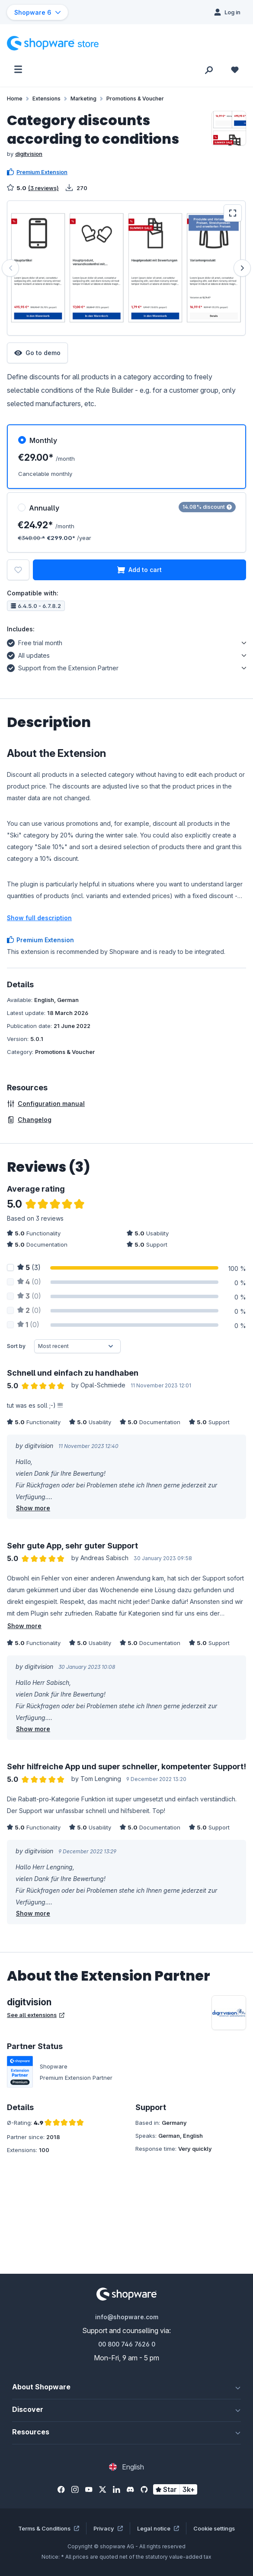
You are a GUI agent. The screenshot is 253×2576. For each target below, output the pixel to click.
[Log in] (227, 12)
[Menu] (18, 69)
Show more (33, 1508)
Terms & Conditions (48, 2528)
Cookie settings (214, 2528)
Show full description (39, 917)
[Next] (242, 268)
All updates (28, 654)
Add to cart (139, 570)
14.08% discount (207, 507)
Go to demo (37, 353)
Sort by (16, 1346)
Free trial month (34, 641)
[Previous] (10, 268)
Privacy (108, 2528)
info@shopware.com (126, 2317)
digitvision (28, 153)
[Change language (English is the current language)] (126, 2467)
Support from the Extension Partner (62, 667)
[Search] (209, 69)
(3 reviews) (43, 187)
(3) (29, 1267)
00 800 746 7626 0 (126, 2344)
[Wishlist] (235, 69)
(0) (29, 1281)
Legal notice (158, 2528)
